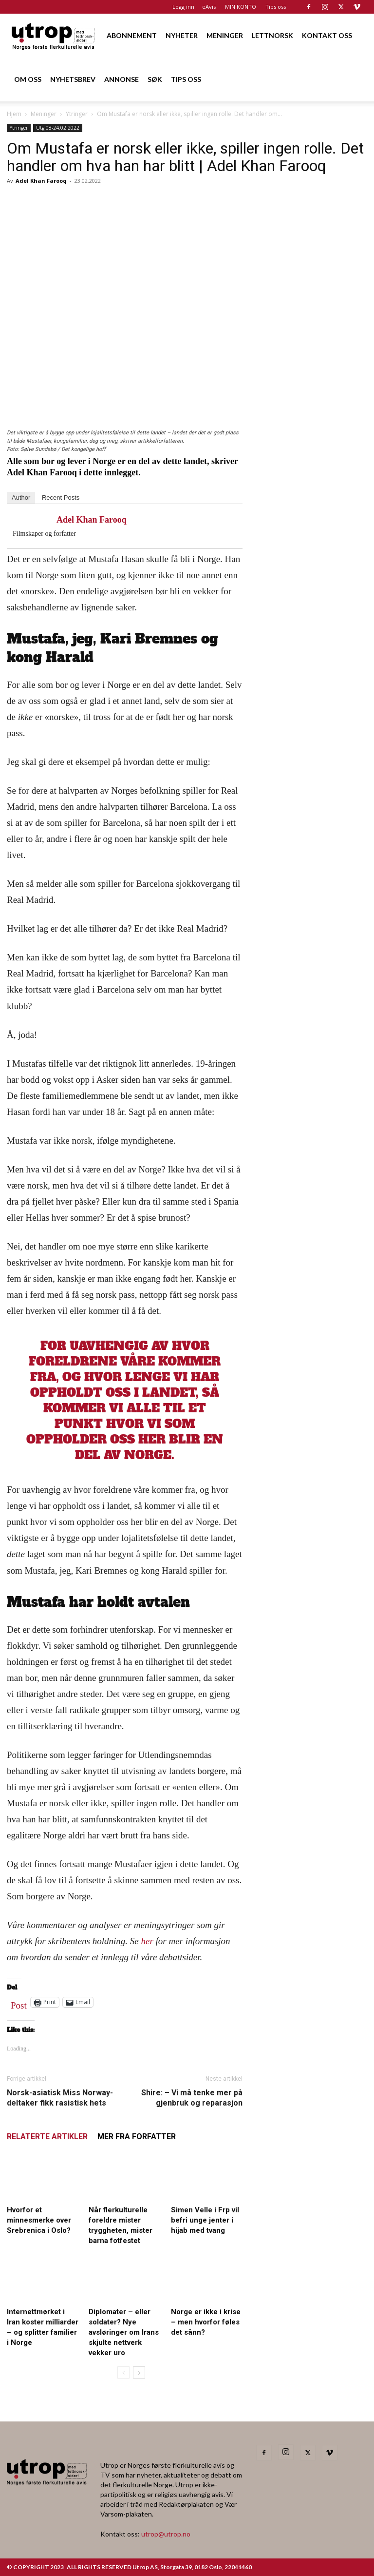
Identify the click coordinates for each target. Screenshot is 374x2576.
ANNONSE (121, 79)
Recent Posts (60, 497)
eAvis (209, 6)
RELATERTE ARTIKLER (47, 2136)
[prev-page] (123, 2372)
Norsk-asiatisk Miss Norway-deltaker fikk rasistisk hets (60, 2098)
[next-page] (139, 2372)
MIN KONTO (240, 6)
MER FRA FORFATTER (136, 2136)
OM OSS (27, 79)
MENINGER (224, 35)
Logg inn (183, 6)
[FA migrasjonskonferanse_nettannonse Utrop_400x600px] (311, 356)
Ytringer (77, 114)
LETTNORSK (272, 35)
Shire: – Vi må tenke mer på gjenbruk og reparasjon (192, 2098)
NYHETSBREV (72, 79)
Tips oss (275, 6)
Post (19, 2003)
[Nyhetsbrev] (311, 618)
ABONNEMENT (132, 35)
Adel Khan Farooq (41, 180)
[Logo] (53, 35)
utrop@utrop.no (165, 2534)
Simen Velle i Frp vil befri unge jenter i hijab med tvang (205, 2220)
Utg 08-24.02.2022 (57, 127)
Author (21, 497)
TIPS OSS (186, 79)
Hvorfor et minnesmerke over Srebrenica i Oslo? (39, 2220)
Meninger (43, 114)
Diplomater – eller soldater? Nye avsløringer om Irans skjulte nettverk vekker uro (124, 2332)
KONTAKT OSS (327, 35)
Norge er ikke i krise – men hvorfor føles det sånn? (206, 2322)
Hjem (14, 114)
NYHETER (182, 35)
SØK (155, 79)
